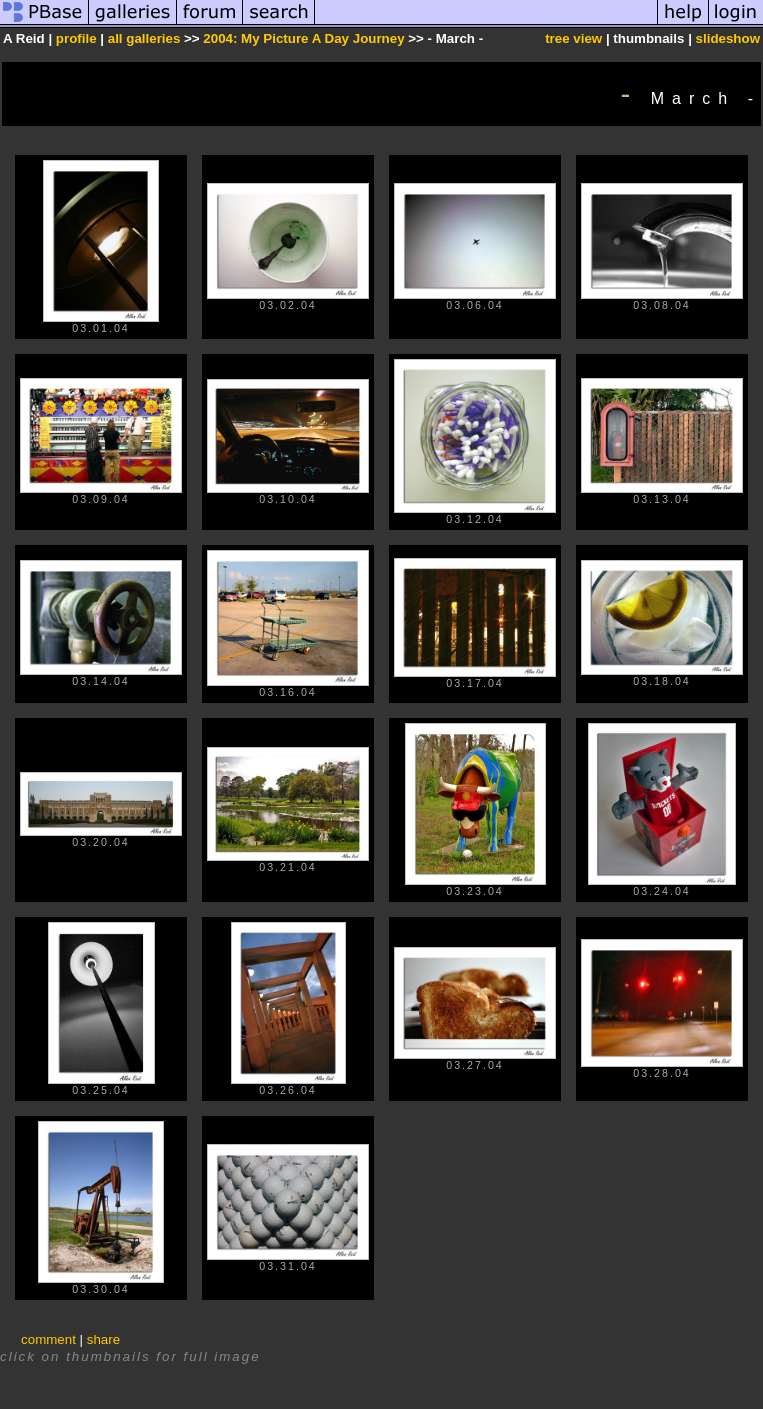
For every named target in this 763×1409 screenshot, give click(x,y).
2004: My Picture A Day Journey (303, 38)
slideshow (728, 38)
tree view (573, 38)
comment (48, 1339)
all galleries (144, 38)
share (103, 1339)
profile (76, 38)
